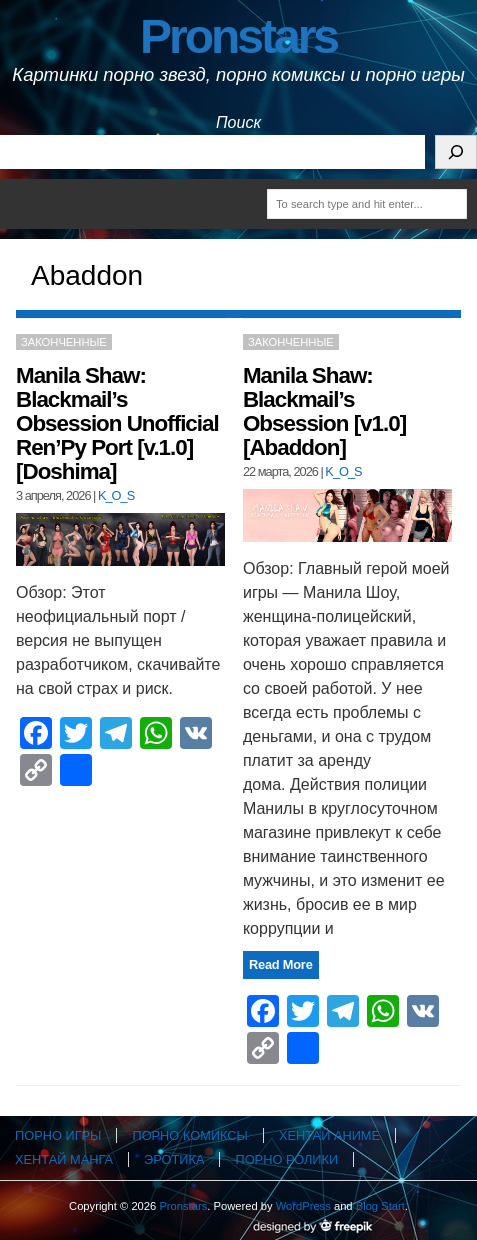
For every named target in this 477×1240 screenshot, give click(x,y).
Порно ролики (286, 1159)
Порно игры (58, 1135)
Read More (281, 964)
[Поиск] (456, 152)
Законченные (64, 342)
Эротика (174, 1159)
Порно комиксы (189, 1135)
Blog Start (380, 1206)
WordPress (303, 1206)
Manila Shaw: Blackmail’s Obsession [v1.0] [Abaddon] (324, 411)
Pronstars (238, 36)
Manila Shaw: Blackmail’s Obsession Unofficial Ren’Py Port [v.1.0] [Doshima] (117, 423)
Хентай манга (64, 1159)
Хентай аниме (329, 1135)
